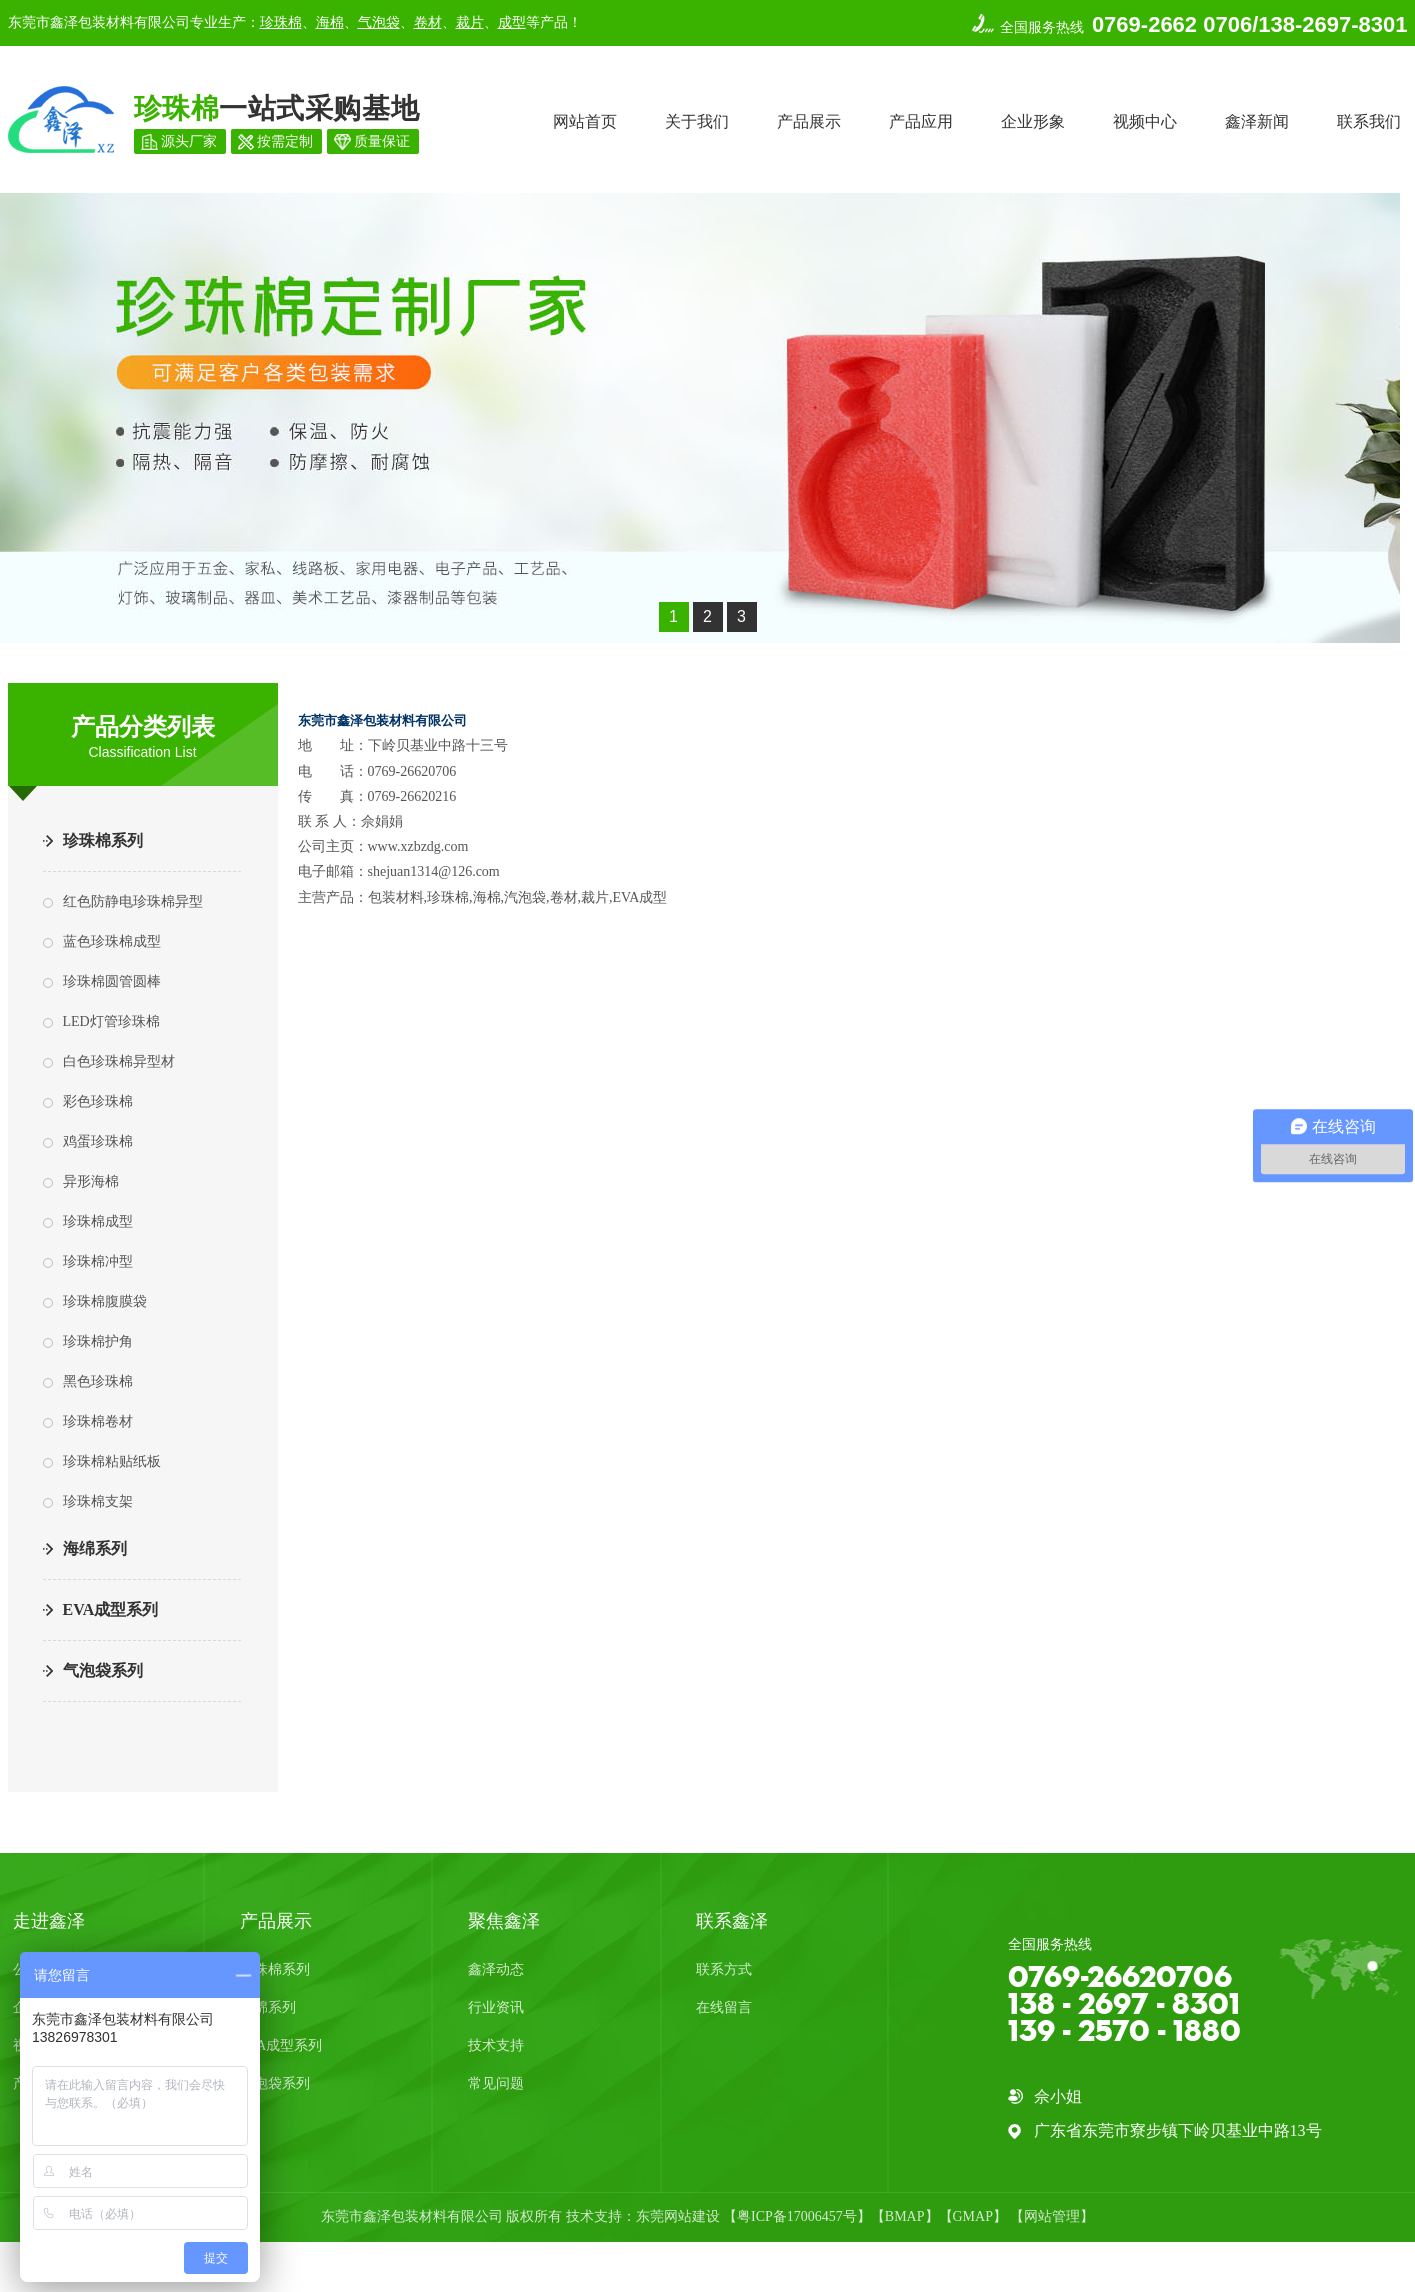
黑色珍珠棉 (98, 1381)
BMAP (905, 2216)
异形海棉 (91, 1181)
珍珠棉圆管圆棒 (112, 981)
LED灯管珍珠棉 (111, 1021)
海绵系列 (95, 1548)
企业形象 (1033, 121)
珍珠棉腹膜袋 (105, 1301)
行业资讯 (496, 2007)
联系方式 (724, 1969)
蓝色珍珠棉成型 (112, 941)
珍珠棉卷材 (98, 1421)
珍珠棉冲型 (98, 1261)
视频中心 (1145, 121)
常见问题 (496, 2083)
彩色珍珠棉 (98, 1101)
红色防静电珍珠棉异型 (133, 901)
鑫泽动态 (496, 1969)
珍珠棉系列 (103, 840)
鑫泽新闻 (1257, 121)
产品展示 (809, 121)
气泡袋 (379, 22)
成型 (512, 22)
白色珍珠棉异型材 (119, 1061)
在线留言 (724, 2007)
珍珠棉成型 (98, 1221)
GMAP (973, 2216)
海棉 (330, 22)
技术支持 (496, 2045)
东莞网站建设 (678, 2216)
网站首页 (585, 121)
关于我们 (697, 121)
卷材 (428, 22)
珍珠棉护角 (98, 1341)
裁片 (470, 22)
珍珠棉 (281, 22)
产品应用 (921, 121)
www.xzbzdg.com (418, 846)
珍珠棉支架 (98, 1501)
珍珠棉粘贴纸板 (112, 1461)
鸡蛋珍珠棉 (98, 1141)
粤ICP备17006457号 (797, 2216)
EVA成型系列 (111, 1609)
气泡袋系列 (103, 1670)
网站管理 (1052, 2216)
